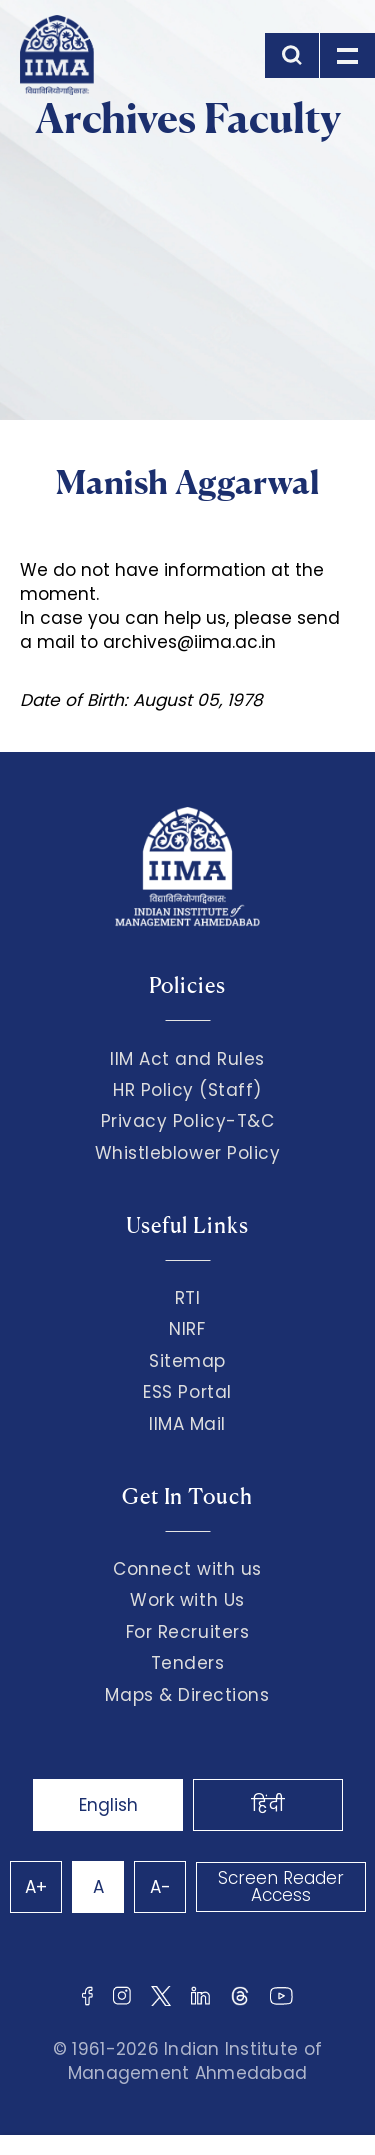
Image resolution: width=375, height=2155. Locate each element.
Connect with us (187, 1569)
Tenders (188, 1663)
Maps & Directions (187, 1695)
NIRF (187, 1329)
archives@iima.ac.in (189, 642)
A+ (36, 1887)
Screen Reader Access (281, 1886)
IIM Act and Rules (187, 1059)
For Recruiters (187, 1632)
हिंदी (268, 1805)
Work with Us (187, 1600)
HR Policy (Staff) (187, 1090)
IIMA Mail (187, 1424)
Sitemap (187, 1361)
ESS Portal (187, 1392)
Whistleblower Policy (188, 1153)
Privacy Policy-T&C (188, 1121)
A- (160, 1887)
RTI (188, 1298)
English (108, 1805)
